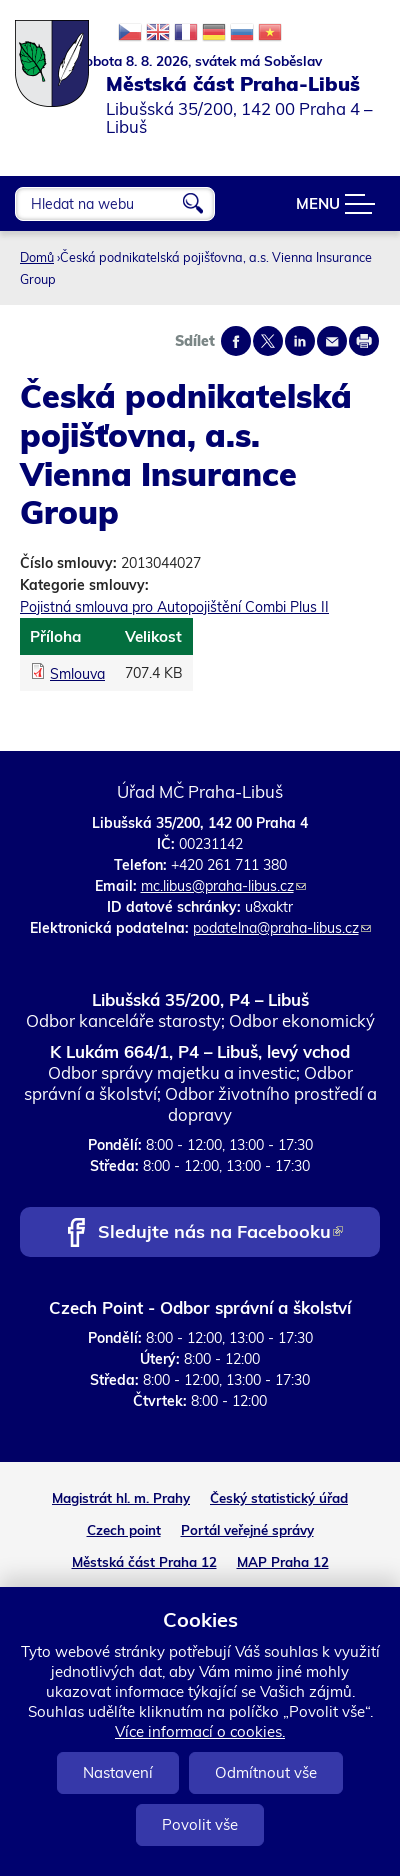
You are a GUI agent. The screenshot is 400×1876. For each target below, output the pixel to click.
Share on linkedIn (300, 341)
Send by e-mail (332, 341)
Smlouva (77, 674)
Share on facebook (236, 341)
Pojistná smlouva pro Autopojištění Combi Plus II (174, 607)
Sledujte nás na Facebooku (220, 1233)
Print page (364, 341)
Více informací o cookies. (200, 1731)
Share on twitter (268, 341)
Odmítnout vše (266, 1772)
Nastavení (118, 1772)
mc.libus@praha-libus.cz (223, 886)
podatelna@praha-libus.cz (282, 928)
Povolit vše (200, 1824)
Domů (37, 257)
